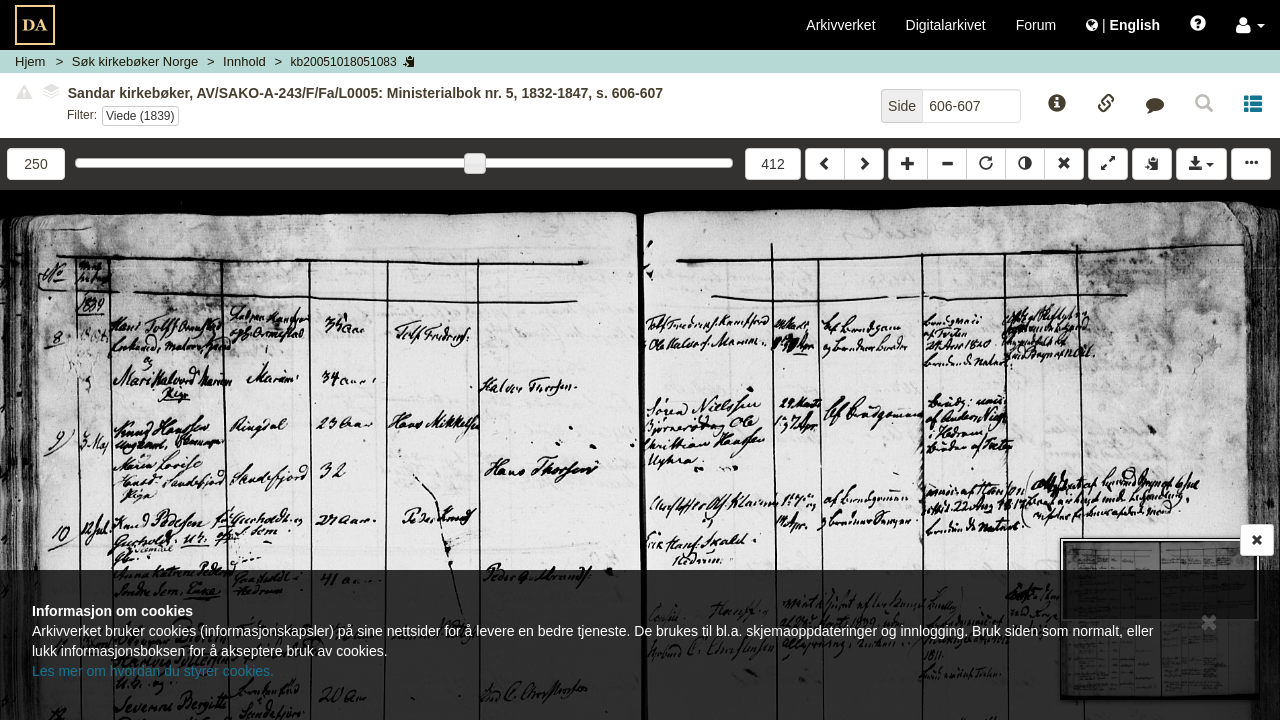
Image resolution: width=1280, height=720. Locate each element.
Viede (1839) (140, 116)
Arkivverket (840, 25)
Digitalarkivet (946, 25)
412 (772, 164)
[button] (1250, 25)
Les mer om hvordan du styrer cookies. (153, 671)
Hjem (30, 61)
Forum (1036, 25)
